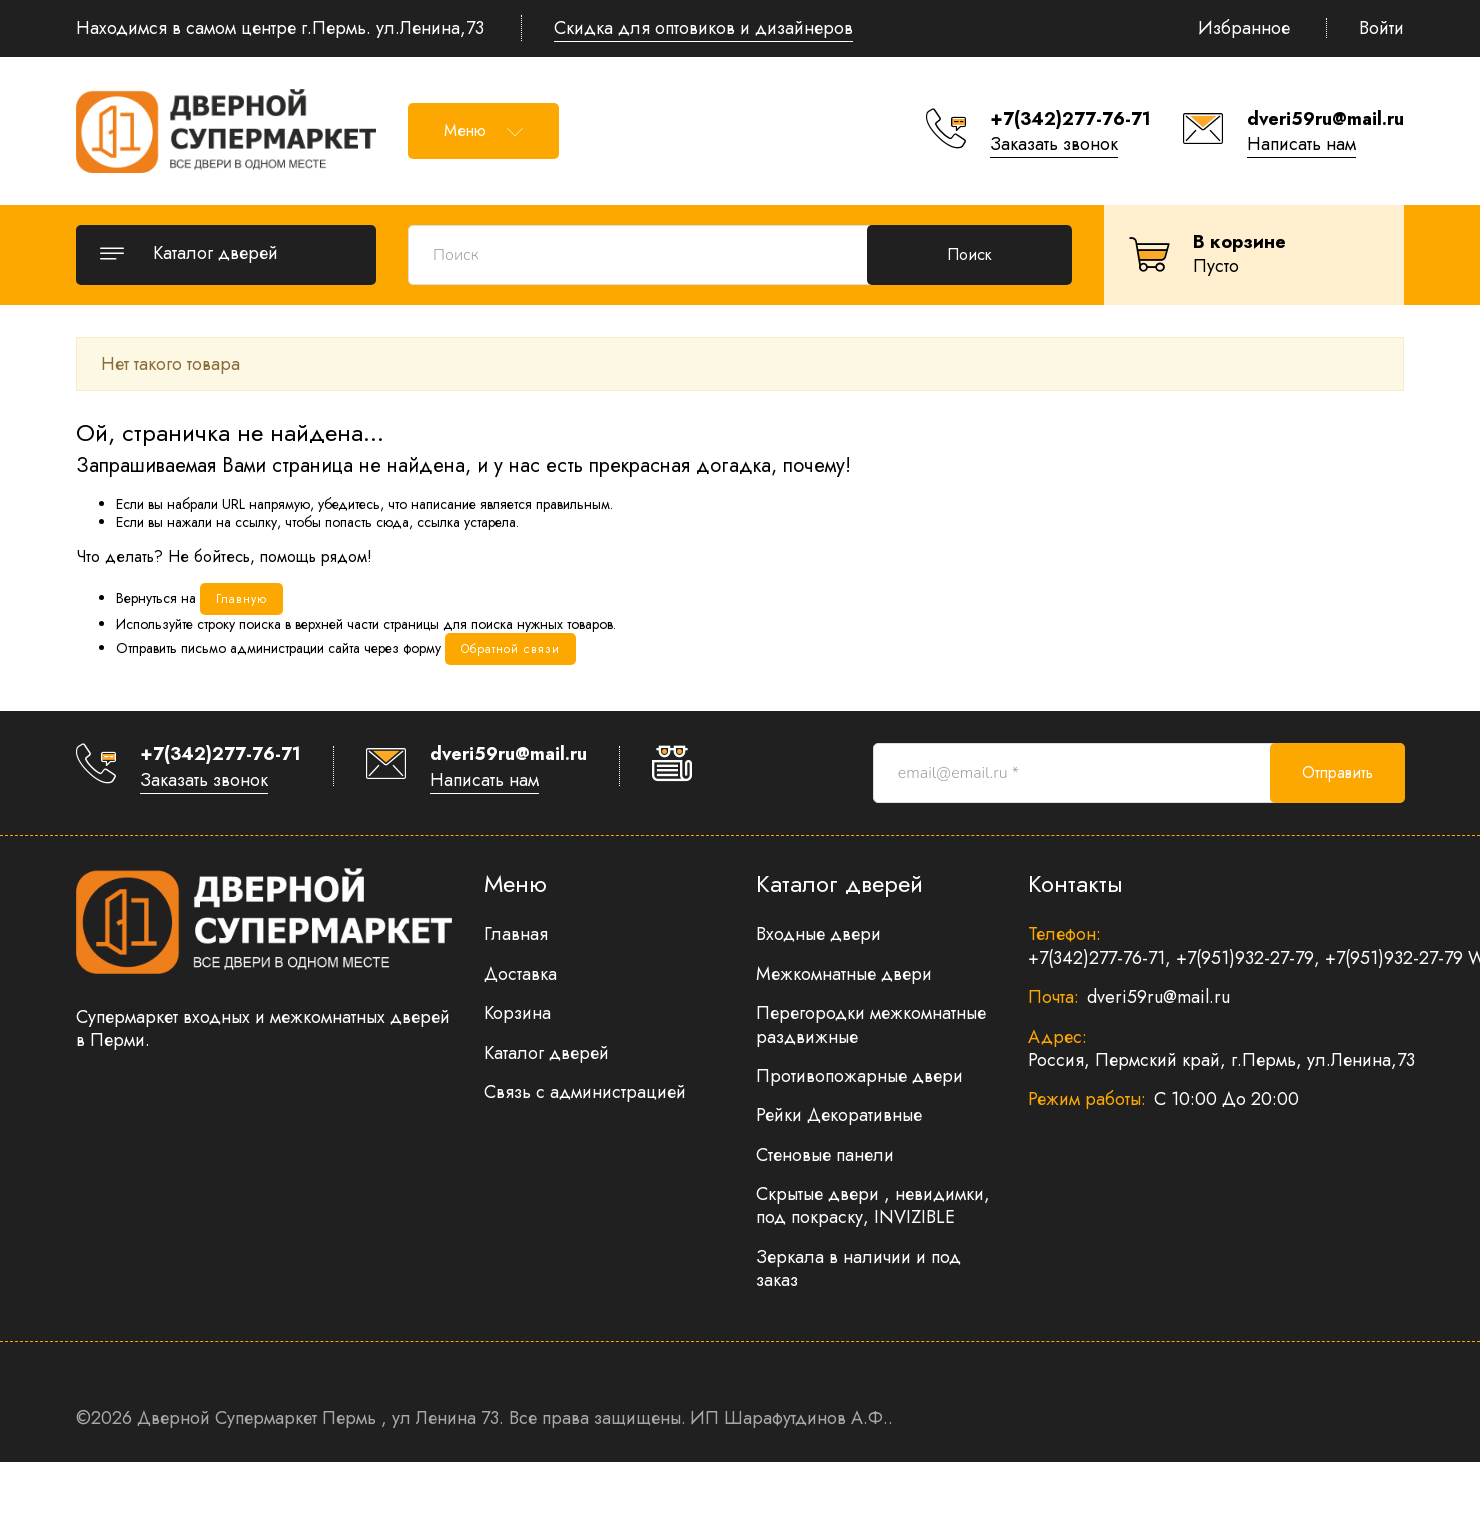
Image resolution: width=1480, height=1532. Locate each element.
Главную (241, 599)
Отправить (1337, 772)
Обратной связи (510, 649)
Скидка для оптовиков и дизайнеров (703, 28)
